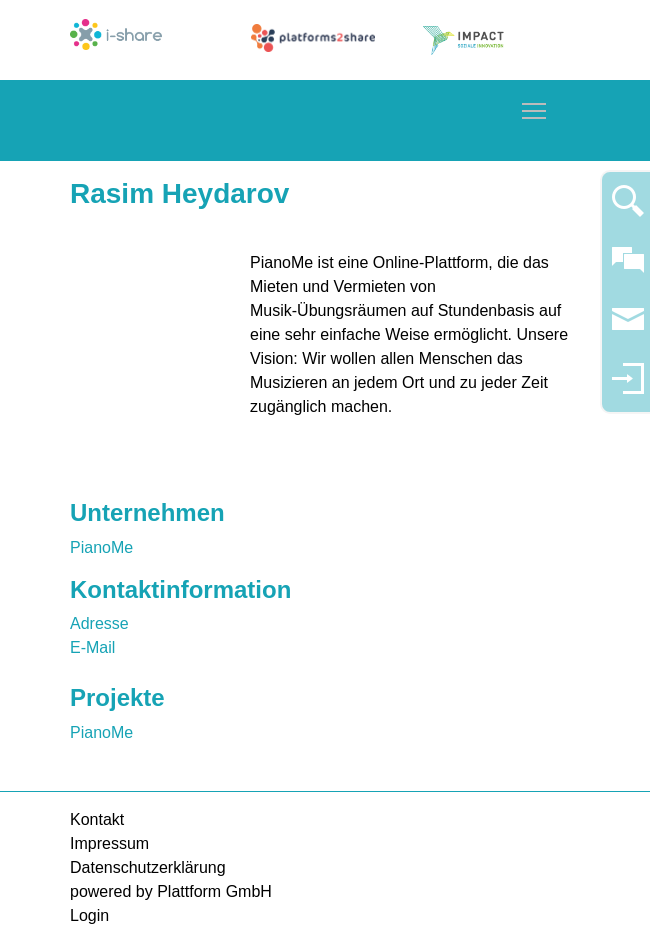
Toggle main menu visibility (535, 107)
